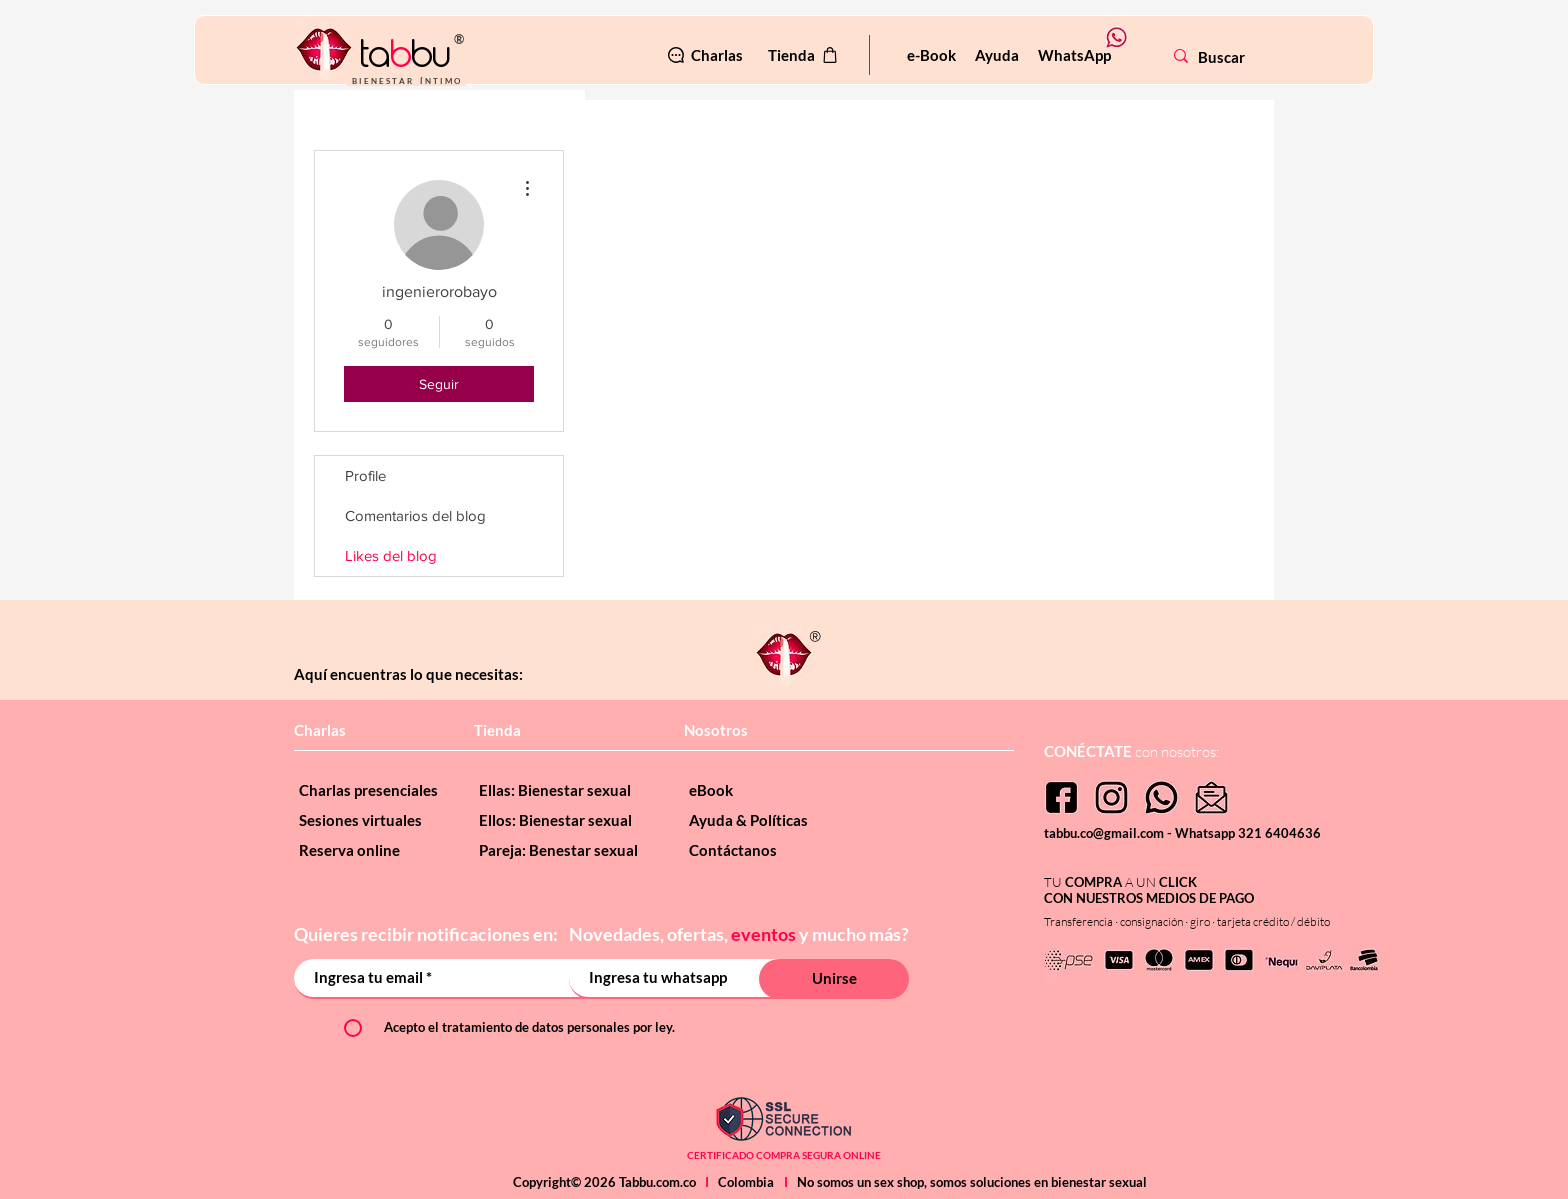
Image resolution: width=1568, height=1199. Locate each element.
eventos (763, 934)
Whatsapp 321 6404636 (1248, 833)
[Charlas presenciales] (374, 790)
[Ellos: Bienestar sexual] (564, 820)
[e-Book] (931, 55)
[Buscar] (1260, 57)
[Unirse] (834, 979)
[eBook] (764, 790)
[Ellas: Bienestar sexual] (564, 790)
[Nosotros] (754, 730)
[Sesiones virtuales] (374, 820)
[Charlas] (704, 55)
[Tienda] (804, 55)
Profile (365, 475)
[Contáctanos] (764, 850)
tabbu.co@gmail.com (1105, 833)
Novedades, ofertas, (650, 934)
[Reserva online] (374, 850)
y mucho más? (854, 934)
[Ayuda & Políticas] (764, 820)
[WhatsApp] (1074, 55)
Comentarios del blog (415, 515)
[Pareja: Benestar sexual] (564, 850)
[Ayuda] (996, 55)
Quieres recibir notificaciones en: (427, 934)
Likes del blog (391, 555)
